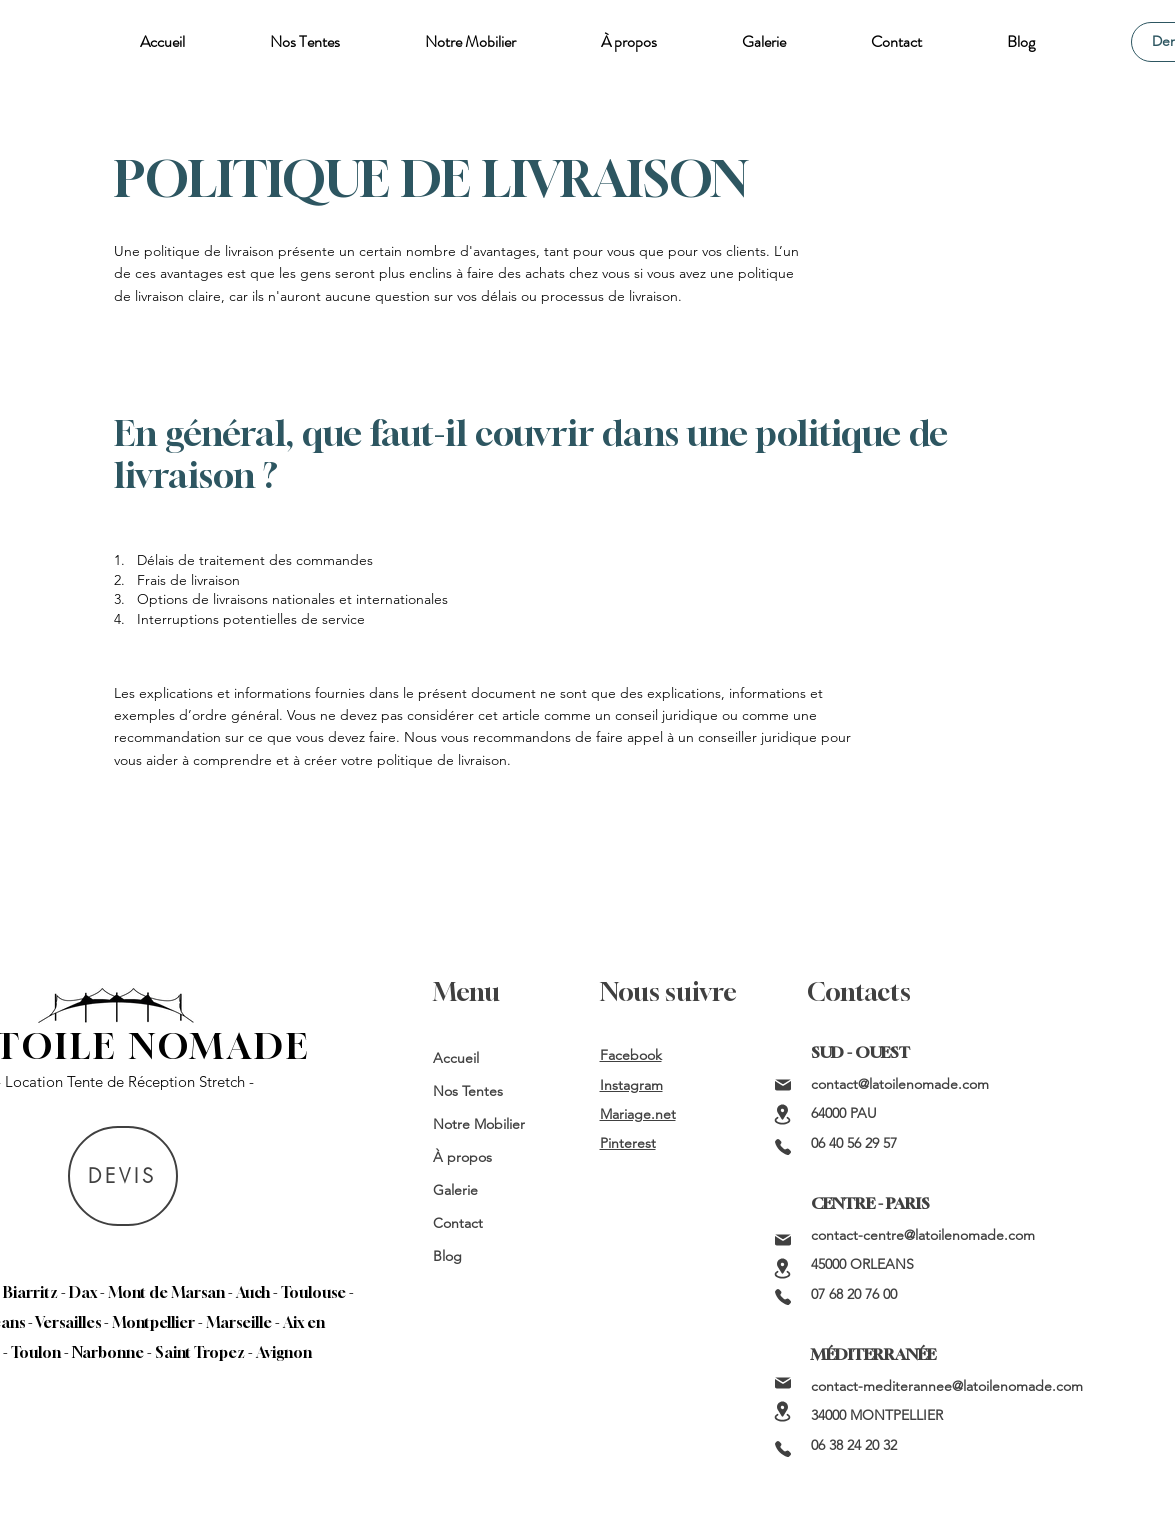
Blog (447, 1256)
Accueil (456, 1058)
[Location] (783, 1114)
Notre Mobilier (479, 1124)
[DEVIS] (123, 1176)
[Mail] (783, 1085)
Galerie (455, 1190)
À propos (462, 1157)
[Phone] (783, 1147)
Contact (458, 1223)
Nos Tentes (468, 1091)
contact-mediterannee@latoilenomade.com (947, 1386)
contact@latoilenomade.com (900, 1084)
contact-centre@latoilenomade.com (923, 1235)
